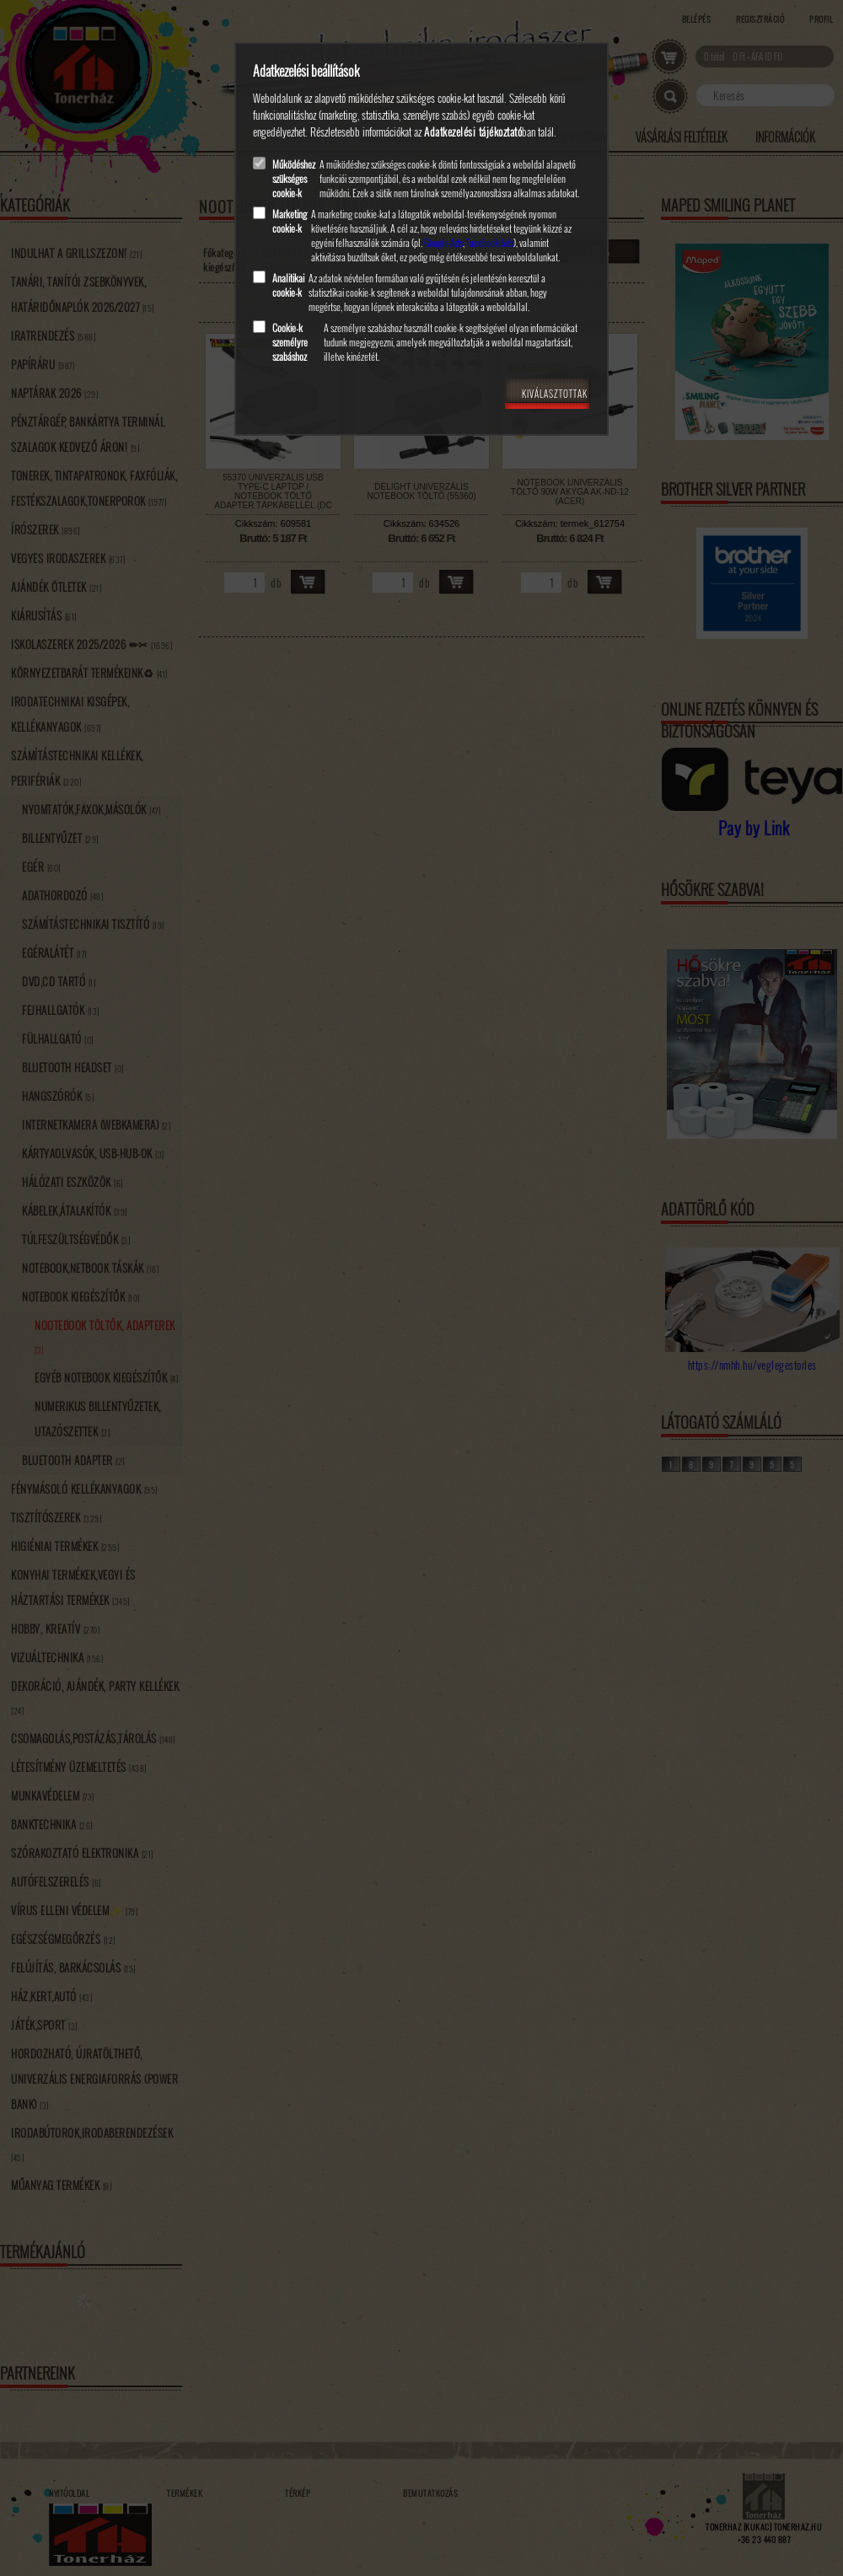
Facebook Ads (489, 242)
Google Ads (443, 242)
